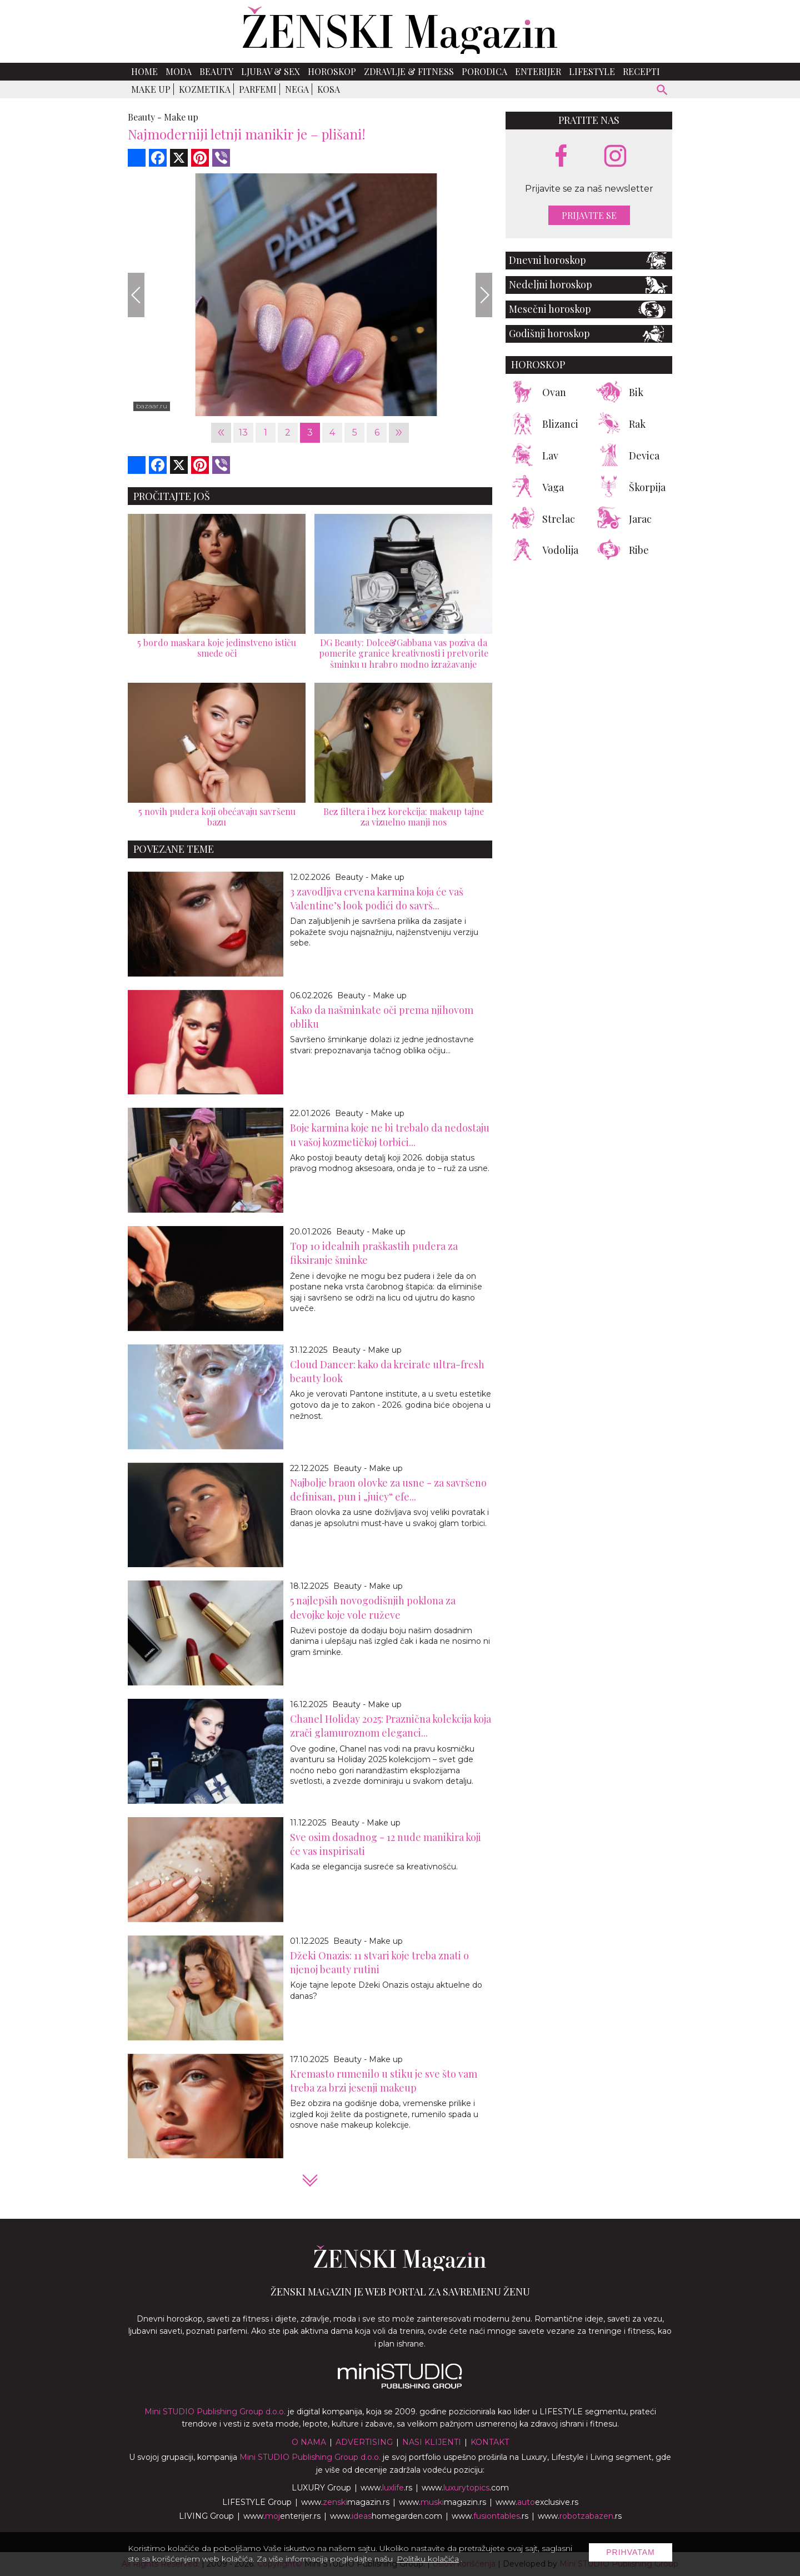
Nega (297, 89)
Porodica (484, 71)
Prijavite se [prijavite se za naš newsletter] (589, 215)
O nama (309, 2442)
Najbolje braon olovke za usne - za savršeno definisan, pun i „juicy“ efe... (388, 1489)
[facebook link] (561, 156)
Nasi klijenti (431, 2442)
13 (243, 432)
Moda (179, 71)
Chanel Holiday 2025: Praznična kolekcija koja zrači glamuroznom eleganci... (390, 1725)
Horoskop (332, 71)
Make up (151, 89)
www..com (465, 2488)
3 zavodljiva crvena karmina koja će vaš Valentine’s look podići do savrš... (376, 898)
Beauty (216, 71)
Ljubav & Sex (270, 71)
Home (144, 71)
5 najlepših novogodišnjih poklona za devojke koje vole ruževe (373, 1607)
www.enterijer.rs (282, 2516)
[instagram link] (615, 156)
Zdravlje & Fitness (409, 71)
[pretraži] (662, 91)
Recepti (641, 71)
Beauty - (145, 117)
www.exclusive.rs (537, 2502)
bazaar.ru (151, 406)
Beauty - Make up (369, 877)
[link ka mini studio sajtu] (400, 2386)
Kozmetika (205, 89)
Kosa (328, 89)
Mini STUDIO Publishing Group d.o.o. (215, 2412)
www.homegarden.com (386, 2516)
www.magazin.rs (345, 2502)
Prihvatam (630, 2552)
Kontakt (490, 2442)
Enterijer (538, 71)
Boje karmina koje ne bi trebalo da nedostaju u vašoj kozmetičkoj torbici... (389, 1134)
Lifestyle (592, 71)
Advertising (364, 2442)
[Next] (484, 295)
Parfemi (258, 89)
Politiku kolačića (428, 2559)
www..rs (386, 2488)
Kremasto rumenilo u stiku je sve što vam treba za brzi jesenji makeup (383, 2080)
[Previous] (136, 295)
